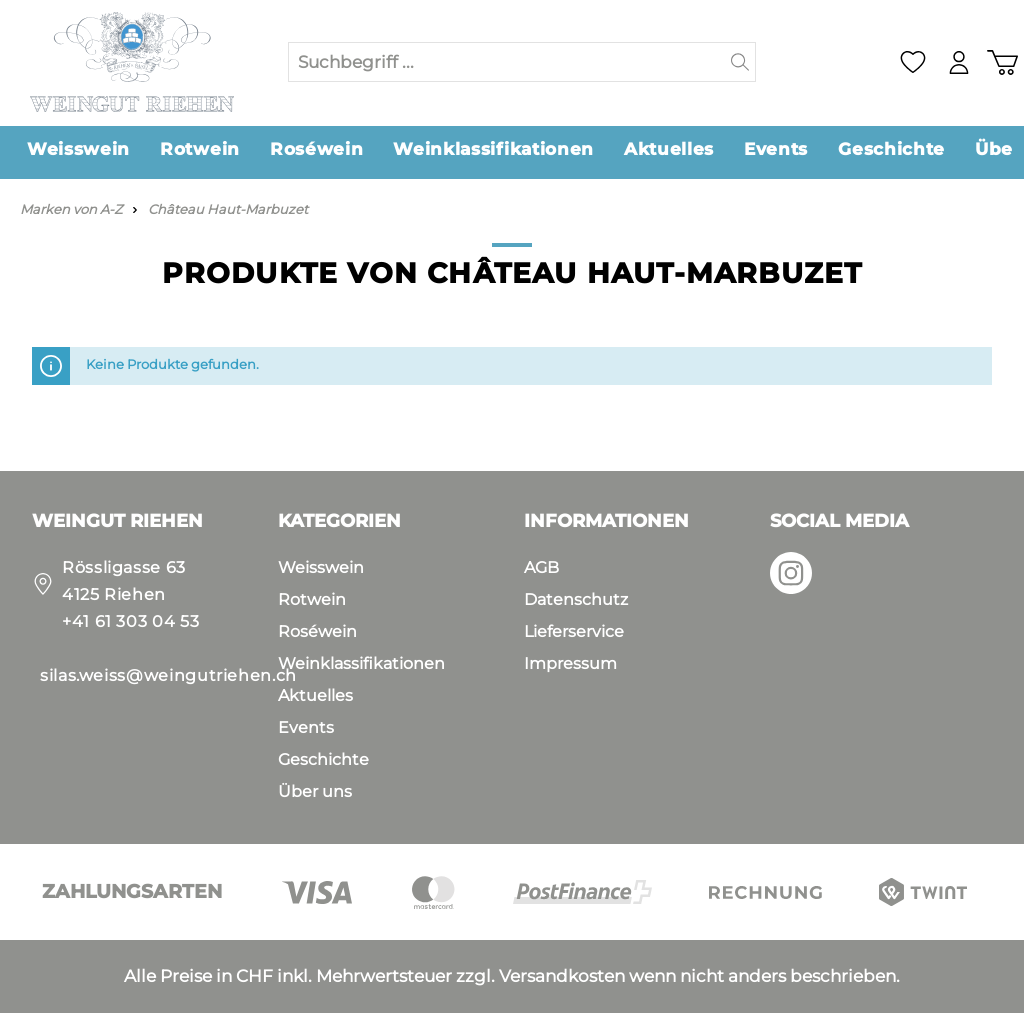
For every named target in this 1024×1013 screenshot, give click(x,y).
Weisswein (321, 567)
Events (306, 727)
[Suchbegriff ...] (507, 62)
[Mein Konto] (958, 62)
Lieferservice (574, 631)
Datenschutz (576, 599)
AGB (541, 567)
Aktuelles (315, 695)
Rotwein (312, 599)
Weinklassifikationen (361, 663)
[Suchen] (740, 62)
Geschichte (323, 759)
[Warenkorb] (1002, 62)
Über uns (315, 791)
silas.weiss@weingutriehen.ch (168, 675)
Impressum (570, 663)
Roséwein (317, 631)
